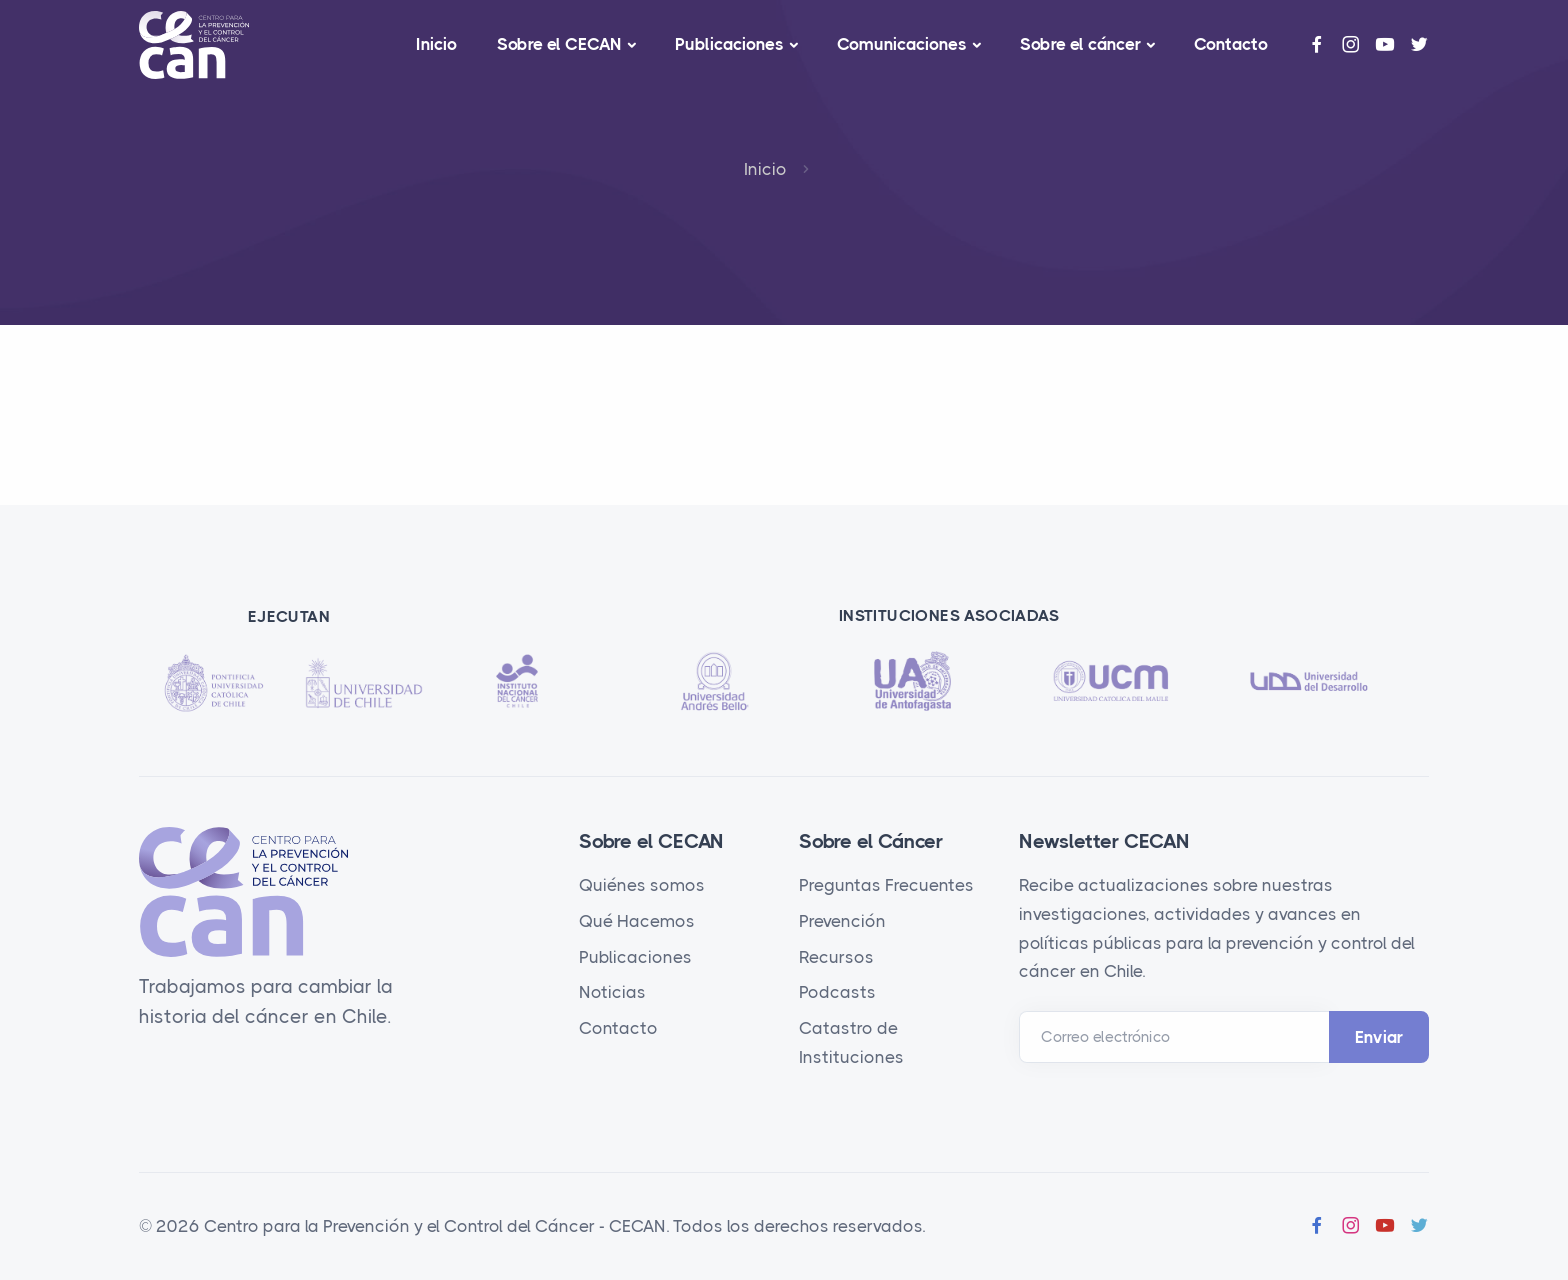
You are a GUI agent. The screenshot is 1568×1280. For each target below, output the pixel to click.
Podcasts (837, 992)
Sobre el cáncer (1080, 44)
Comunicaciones (902, 44)
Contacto (1231, 44)
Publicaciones (729, 44)
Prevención (842, 921)
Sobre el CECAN (559, 44)
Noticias (612, 992)
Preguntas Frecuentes (886, 885)
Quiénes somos (642, 885)
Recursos (836, 957)
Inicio (436, 44)
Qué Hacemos (637, 921)
